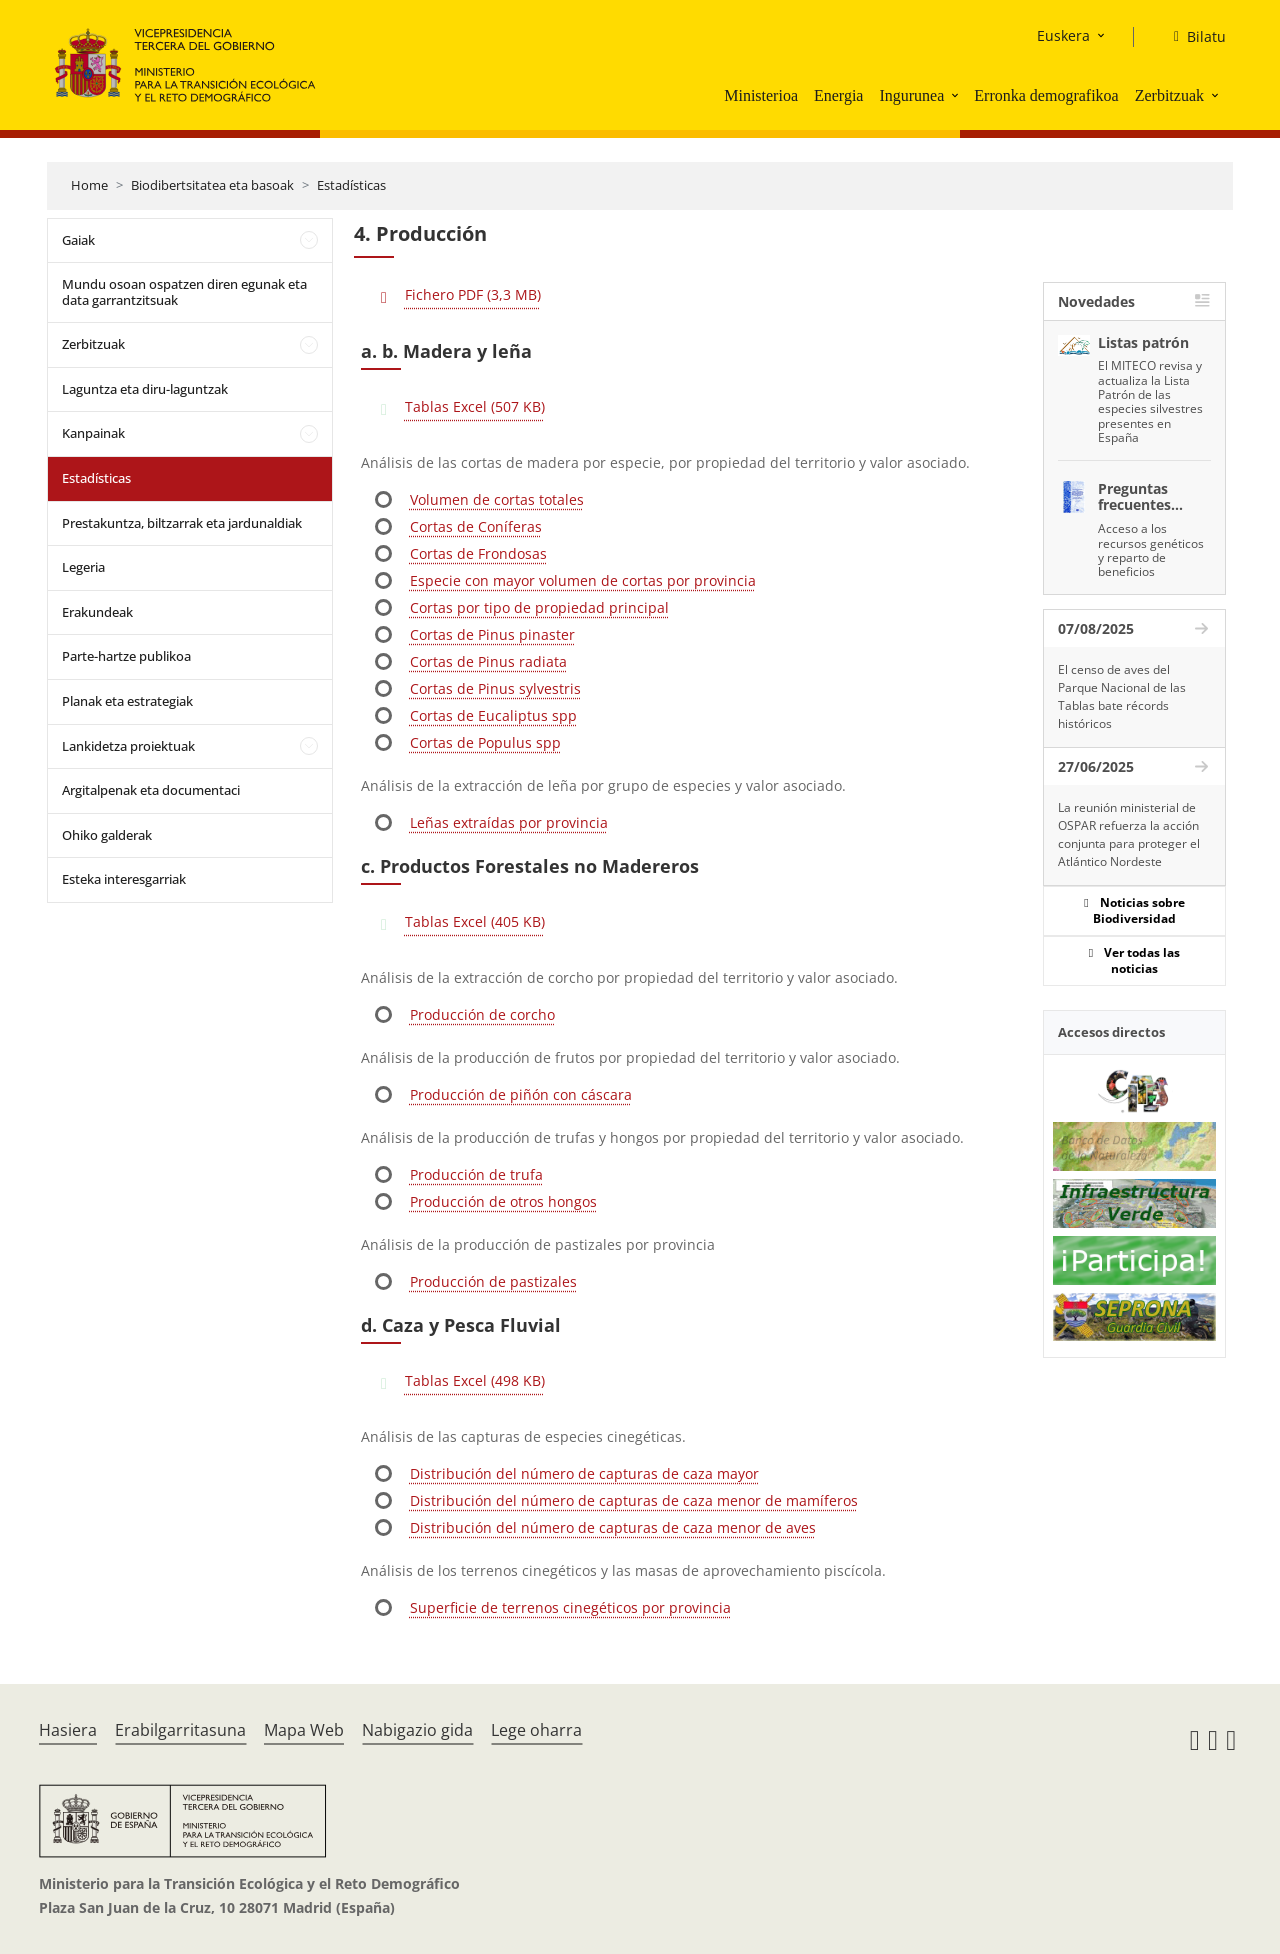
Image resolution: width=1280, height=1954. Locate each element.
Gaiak (78, 240)
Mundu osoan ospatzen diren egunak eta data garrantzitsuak (184, 292)
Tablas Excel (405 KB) (475, 921)
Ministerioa (761, 95)
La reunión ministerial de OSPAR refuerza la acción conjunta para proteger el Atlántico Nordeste (1129, 834)
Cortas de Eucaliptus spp (493, 715)
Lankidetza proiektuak (128, 746)
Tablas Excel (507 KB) (475, 406)
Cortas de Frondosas (478, 553)
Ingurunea (911, 95)
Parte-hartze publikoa (126, 656)
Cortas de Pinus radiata (488, 661)
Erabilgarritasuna (180, 1730)
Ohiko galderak (107, 835)
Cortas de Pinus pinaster (492, 634)
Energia (838, 95)
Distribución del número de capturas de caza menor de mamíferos (634, 1500)
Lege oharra (536, 1730)
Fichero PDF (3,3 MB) (473, 294)
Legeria (83, 567)
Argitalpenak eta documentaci (151, 790)
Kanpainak (93, 433)
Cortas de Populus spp (485, 742)
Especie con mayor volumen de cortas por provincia (583, 580)
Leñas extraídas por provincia (509, 822)
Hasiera (68, 1730)
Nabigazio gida (417, 1730)
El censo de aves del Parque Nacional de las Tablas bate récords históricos (1122, 696)
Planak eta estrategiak (127, 701)
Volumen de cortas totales (497, 499)
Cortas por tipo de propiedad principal (539, 607)
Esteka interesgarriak (124, 879)
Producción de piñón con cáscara (521, 1094)
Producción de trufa (476, 1174)
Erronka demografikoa (1046, 95)
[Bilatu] (1192, 37)
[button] (957, 95)
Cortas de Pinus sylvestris (495, 688)
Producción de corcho (482, 1014)
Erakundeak (97, 612)
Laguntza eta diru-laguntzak (145, 389)
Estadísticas (351, 185)
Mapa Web (304, 1730)
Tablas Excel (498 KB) (475, 1380)
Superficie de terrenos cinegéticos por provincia (570, 1607)
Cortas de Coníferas (476, 526)
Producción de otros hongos (503, 1201)
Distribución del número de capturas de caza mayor (584, 1473)
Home (89, 185)
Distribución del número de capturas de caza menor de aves (613, 1527)
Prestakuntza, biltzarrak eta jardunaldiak (182, 523)
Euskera (1063, 35)
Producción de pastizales (493, 1281)
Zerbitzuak (1169, 95)
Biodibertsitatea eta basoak (212, 185)
